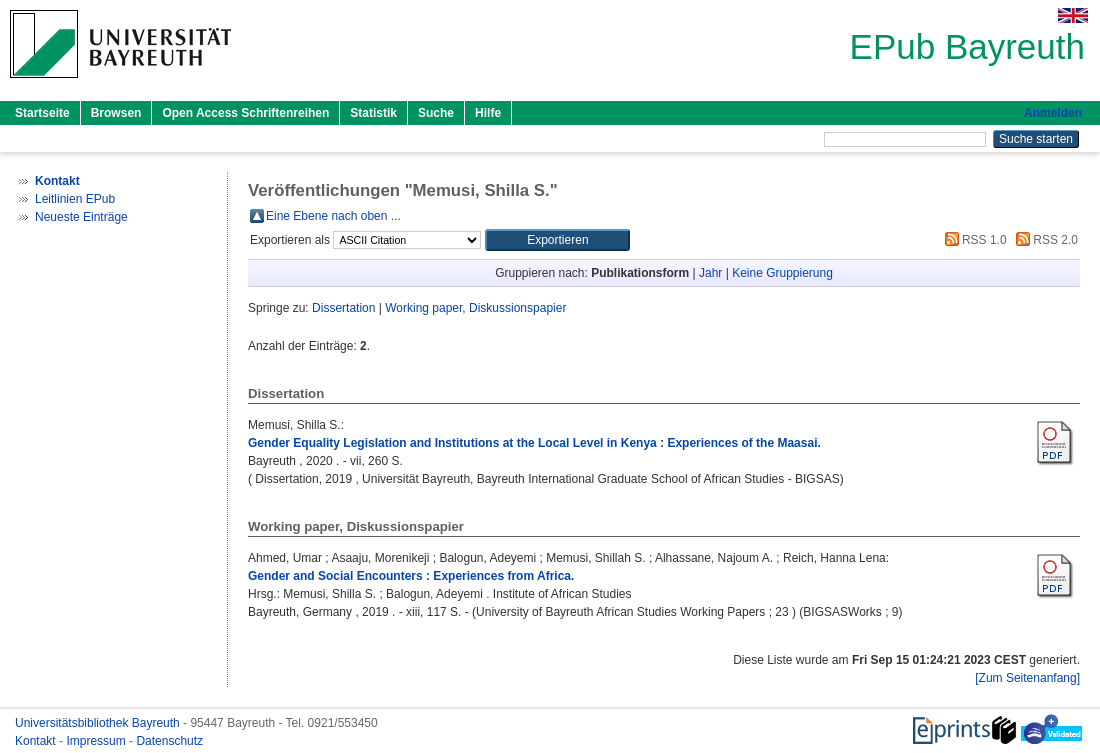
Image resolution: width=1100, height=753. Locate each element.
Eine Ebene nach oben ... (333, 216)
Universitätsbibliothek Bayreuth (99, 723)
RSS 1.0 (973, 240)
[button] (557, 240)
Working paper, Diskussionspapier (475, 308)
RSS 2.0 (1044, 240)
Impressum (97, 741)
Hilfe (488, 113)
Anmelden (1053, 113)
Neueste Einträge (81, 217)
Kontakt (37, 741)
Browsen (116, 113)
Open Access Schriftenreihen (245, 113)
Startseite (42, 113)
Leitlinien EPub (75, 199)
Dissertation (343, 308)
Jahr (710, 273)
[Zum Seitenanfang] (1027, 678)
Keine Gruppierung (782, 273)
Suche (436, 113)
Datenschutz (169, 741)
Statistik (373, 113)
